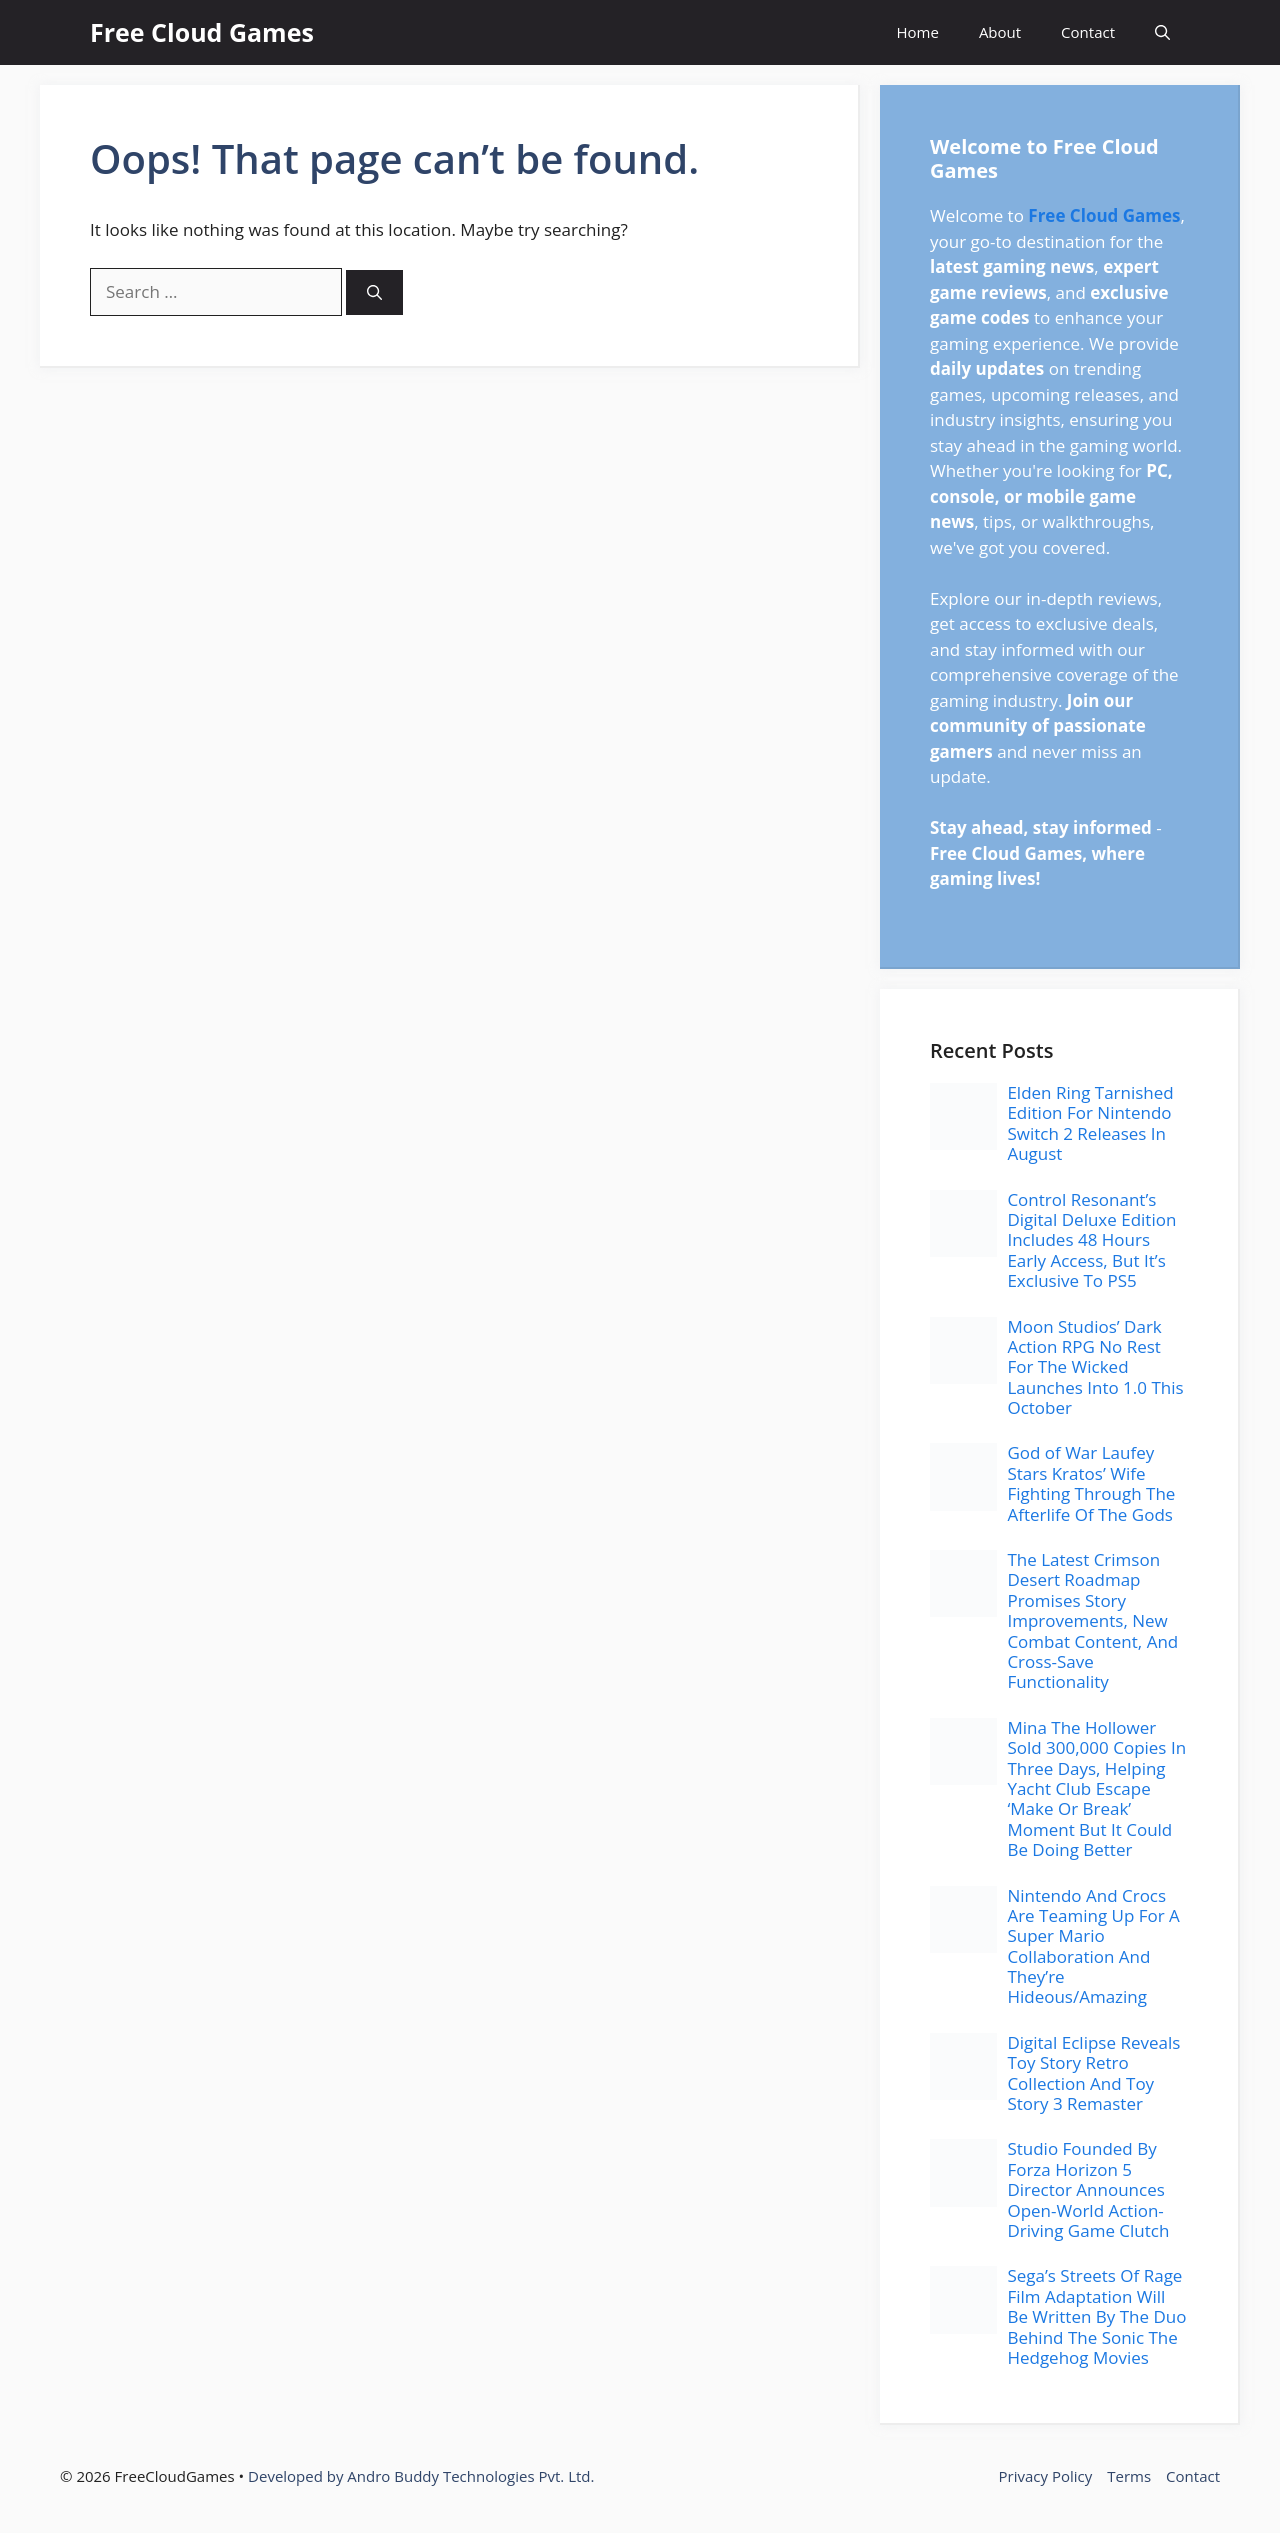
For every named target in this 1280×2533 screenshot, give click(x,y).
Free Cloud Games (202, 32)
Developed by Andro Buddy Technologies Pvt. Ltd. (421, 2476)
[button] (1162, 32)
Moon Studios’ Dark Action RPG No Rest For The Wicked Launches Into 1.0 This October (1095, 1367)
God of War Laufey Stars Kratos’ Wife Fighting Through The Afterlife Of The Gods (1091, 1483)
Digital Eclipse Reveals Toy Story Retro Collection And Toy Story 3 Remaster (1093, 2073)
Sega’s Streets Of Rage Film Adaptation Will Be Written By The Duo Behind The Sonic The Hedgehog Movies (1096, 2316)
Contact (1088, 32)
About (1000, 32)
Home (917, 32)
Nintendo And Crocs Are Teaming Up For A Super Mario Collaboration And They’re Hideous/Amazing (1093, 1946)
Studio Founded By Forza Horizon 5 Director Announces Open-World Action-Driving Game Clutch (1088, 2189)
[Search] (374, 292)
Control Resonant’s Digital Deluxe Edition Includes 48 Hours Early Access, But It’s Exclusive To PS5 (1091, 1240)
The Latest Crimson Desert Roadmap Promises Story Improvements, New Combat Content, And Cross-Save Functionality (1092, 1620)
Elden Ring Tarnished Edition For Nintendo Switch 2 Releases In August (1090, 1123)
